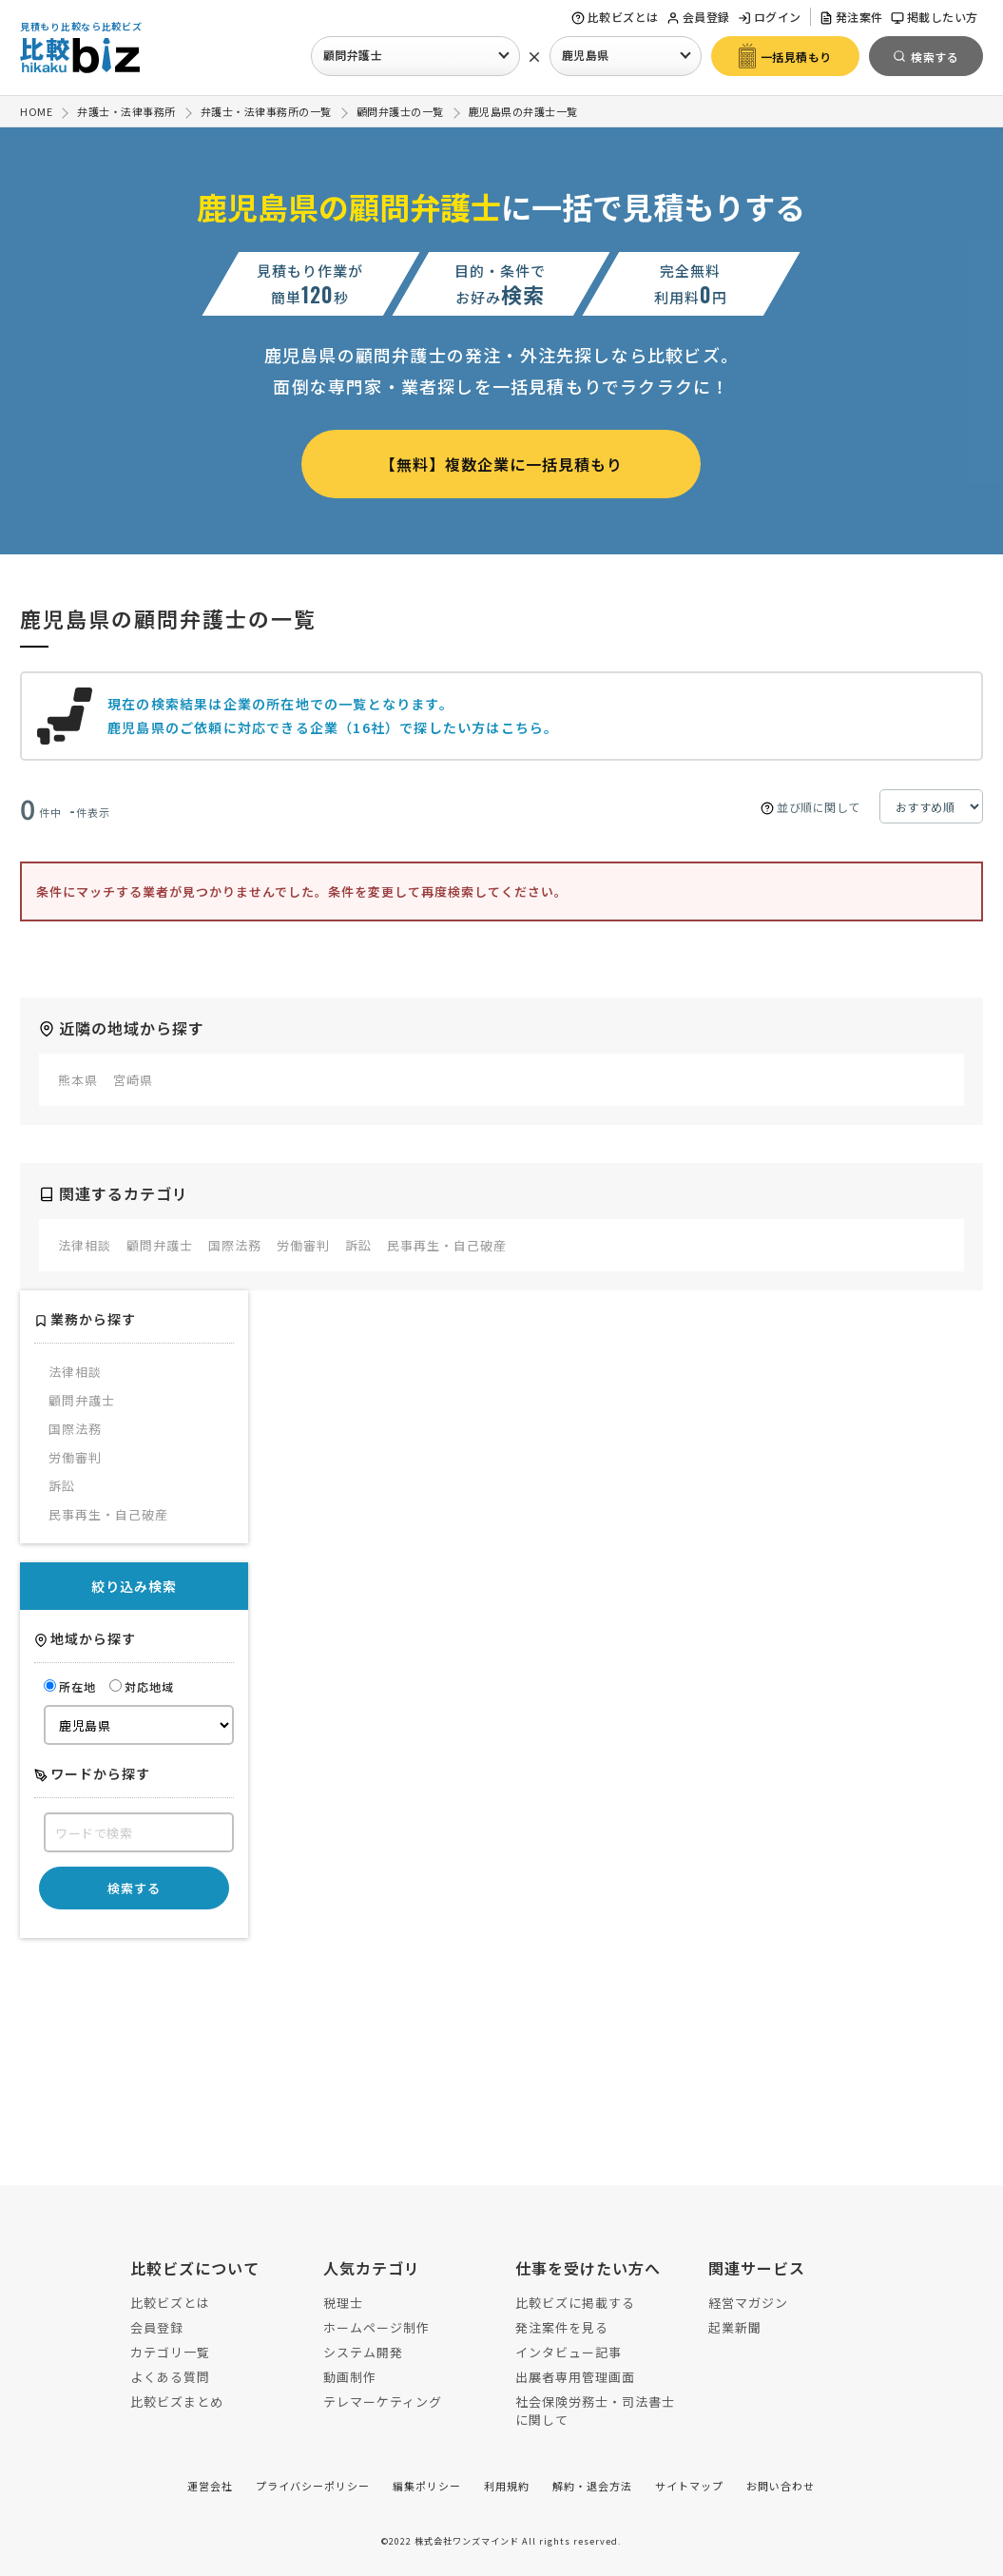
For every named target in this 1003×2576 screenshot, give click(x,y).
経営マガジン (748, 2303)
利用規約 (507, 2485)
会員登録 (698, 17)
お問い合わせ (780, 2485)
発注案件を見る (561, 2327)
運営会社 (210, 2485)
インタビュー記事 (568, 2352)
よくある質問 (170, 2377)
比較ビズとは (615, 17)
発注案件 (851, 17)
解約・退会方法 (592, 2485)
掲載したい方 (934, 17)
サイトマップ (689, 2485)
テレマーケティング (382, 2401)
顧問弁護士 (353, 55)
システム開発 (363, 2352)
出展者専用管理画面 (575, 2377)
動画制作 (349, 2377)
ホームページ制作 (376, 2327)
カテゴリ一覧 (170, 2352)
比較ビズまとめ (176, 2401)
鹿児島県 (585, 55)
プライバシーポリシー (313, 2485)
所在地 (70, 1686)
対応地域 (141, 1686)
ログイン (769, 17)
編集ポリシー (427, 2485)
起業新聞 (735, 2327)
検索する (134, 1888)
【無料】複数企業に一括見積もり (501, 464)
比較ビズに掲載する (575, 2303)
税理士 (343, 2303)
